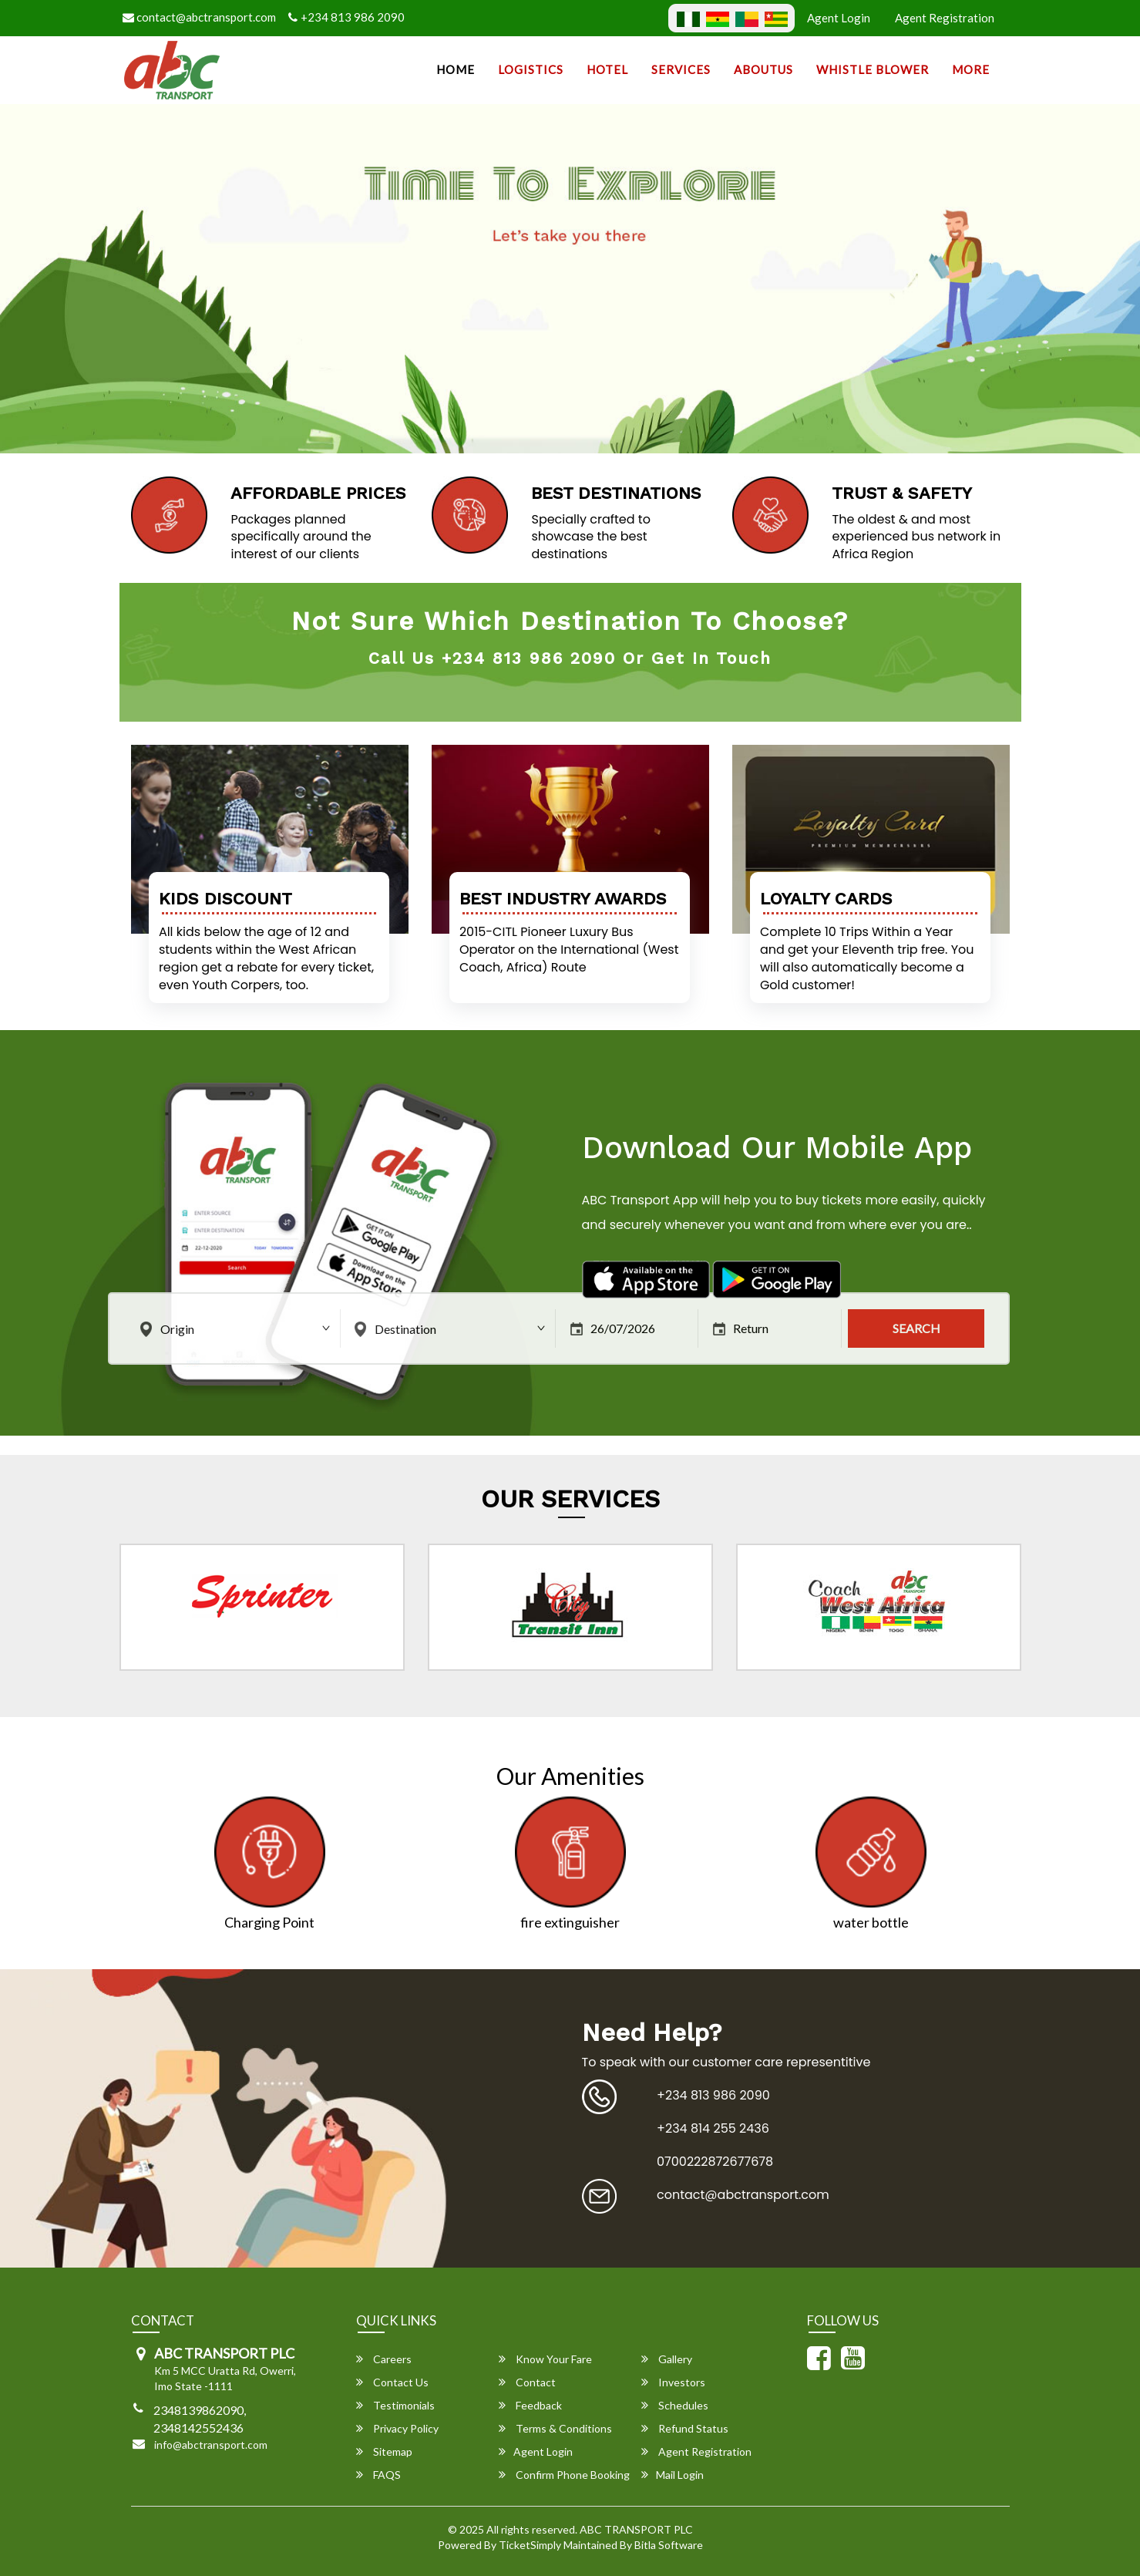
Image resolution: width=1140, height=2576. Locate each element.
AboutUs (763, 69)
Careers (384, 2359)
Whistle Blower (872, 69)
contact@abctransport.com (199, 17)
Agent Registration (944, 18)
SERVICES (681, 69)
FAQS (378, 2474)
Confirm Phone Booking (564, 2474)
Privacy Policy (397, 2428)
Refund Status (684, 2428)
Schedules (674, 2405)
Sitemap (384, 2451)
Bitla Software (668, 2544)
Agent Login (838, 18)
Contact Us (392, 2382)
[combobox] (237, 1328)
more (971, 69)
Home (455, 69)
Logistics (530, 69)
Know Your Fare (545, 2359)
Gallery (666, 2359)
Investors (673, 2382)
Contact (527, 2382)
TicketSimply (530, 2544)
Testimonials (395, 2405)
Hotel (607, 69)
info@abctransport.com (210, 2444)
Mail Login (672, 2474)
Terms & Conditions (555, 2428)
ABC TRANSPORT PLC (636, 2529)
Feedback (530, 2405)
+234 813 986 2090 (346, 17)
